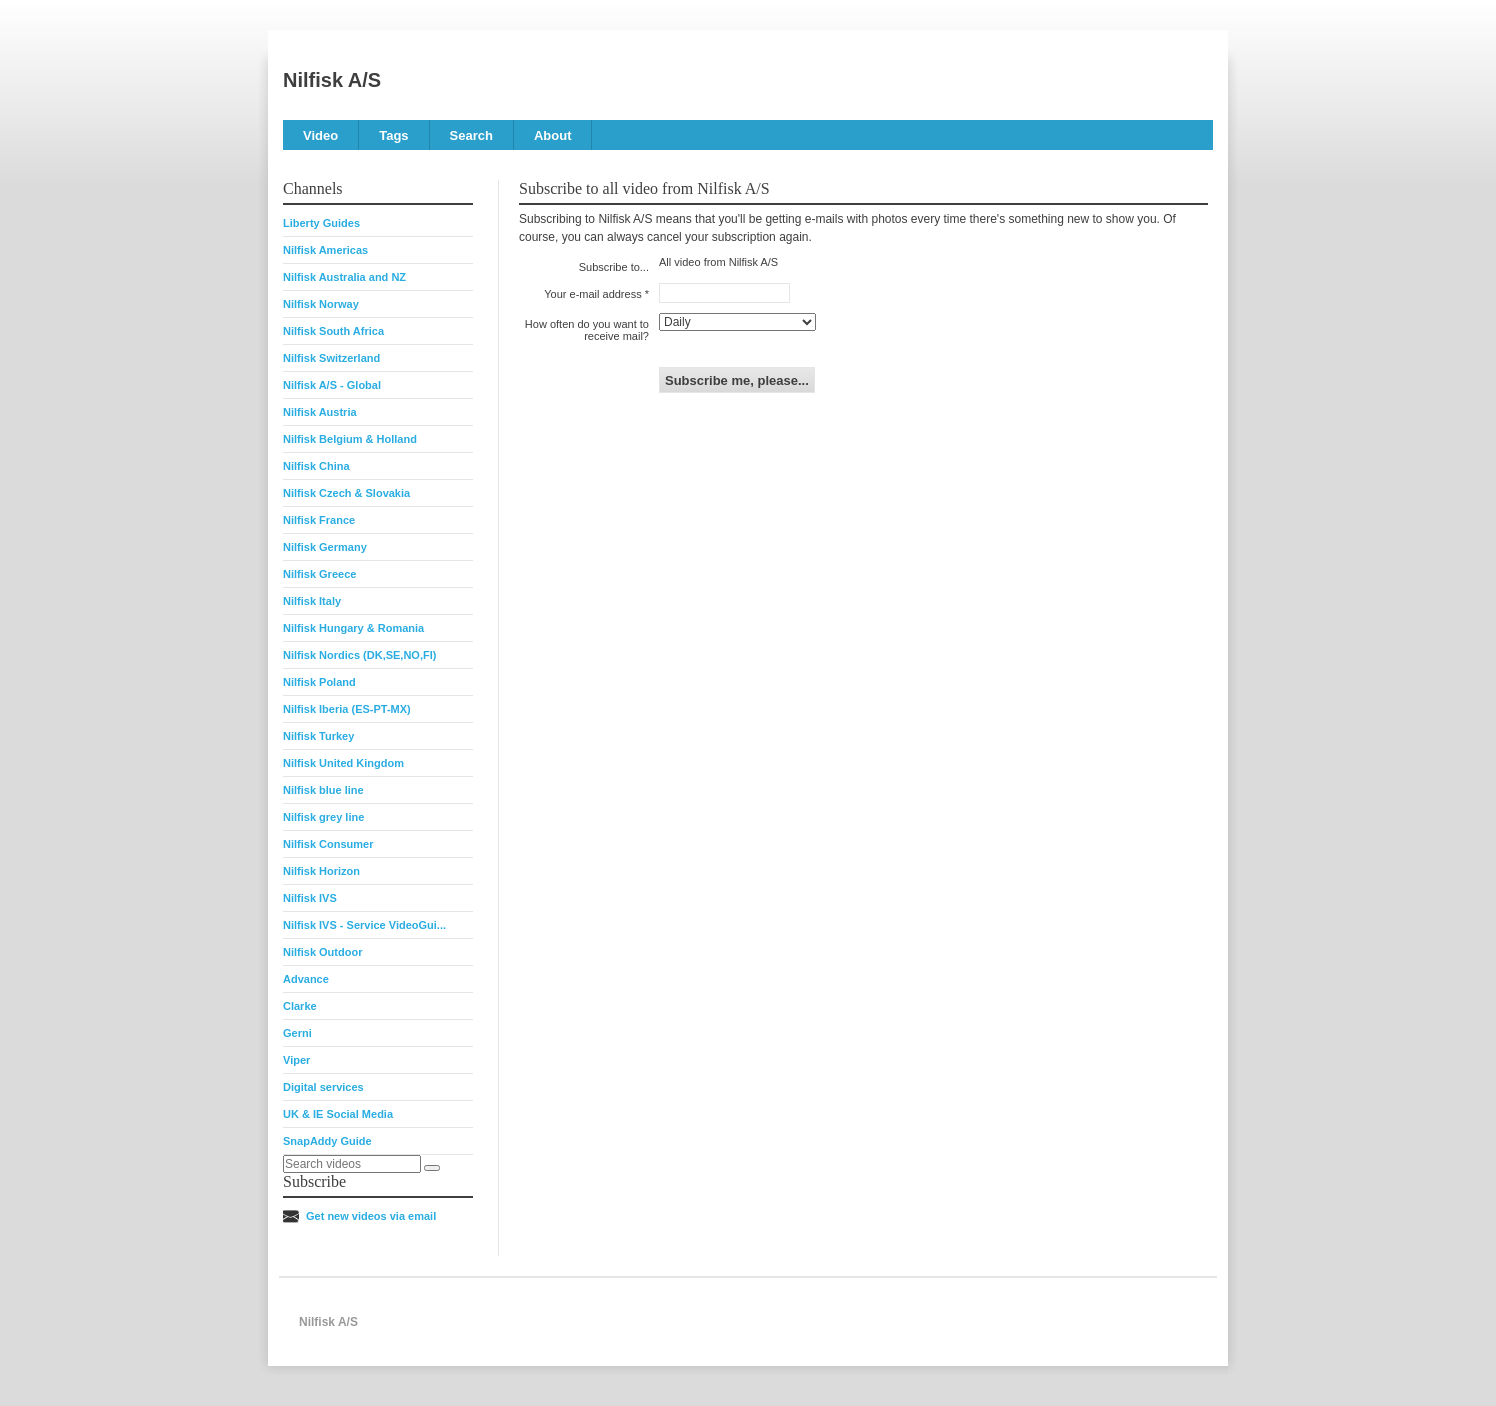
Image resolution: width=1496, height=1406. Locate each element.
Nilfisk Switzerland (331, 358)
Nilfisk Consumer (328, 844)
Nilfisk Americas (325, 250)
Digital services (323, 1087)
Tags (393, 135)
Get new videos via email (371, 1216)
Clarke (300, 1006)
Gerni (297, 1033)
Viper (296, 1060)
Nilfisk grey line (323, 817)
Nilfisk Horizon (321, 871)
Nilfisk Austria (320, 412)
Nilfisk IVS (310, 898)
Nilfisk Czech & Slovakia (346, 493)
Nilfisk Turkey (318, 736)
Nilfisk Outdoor (322, 952)
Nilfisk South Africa (333, 331)
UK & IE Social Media (338, 1114)
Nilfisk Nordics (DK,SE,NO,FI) (359, 655)
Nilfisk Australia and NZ (344, 277)
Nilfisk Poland (319, 682)
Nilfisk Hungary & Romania (353, 628)
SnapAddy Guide (327, 1141)
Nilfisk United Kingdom (343, 763)
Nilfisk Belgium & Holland (350, 439)
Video (320, 135)
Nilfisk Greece (319, 574)
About (553, 135)
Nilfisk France (319, 520)
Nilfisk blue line (323, 790)
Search (471, 135)
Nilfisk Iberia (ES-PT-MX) (347, 709)
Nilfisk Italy (312, 601)
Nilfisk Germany (325, 547)
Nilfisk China (316, 466)
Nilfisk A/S (332, 80)
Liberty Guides (321, 223)
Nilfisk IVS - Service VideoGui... (364, 925)
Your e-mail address (592, 294)
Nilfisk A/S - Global (332, 385)
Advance (306, 979)
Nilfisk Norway (321, 304)
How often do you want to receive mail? (587, 330)
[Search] (432, 1168)
